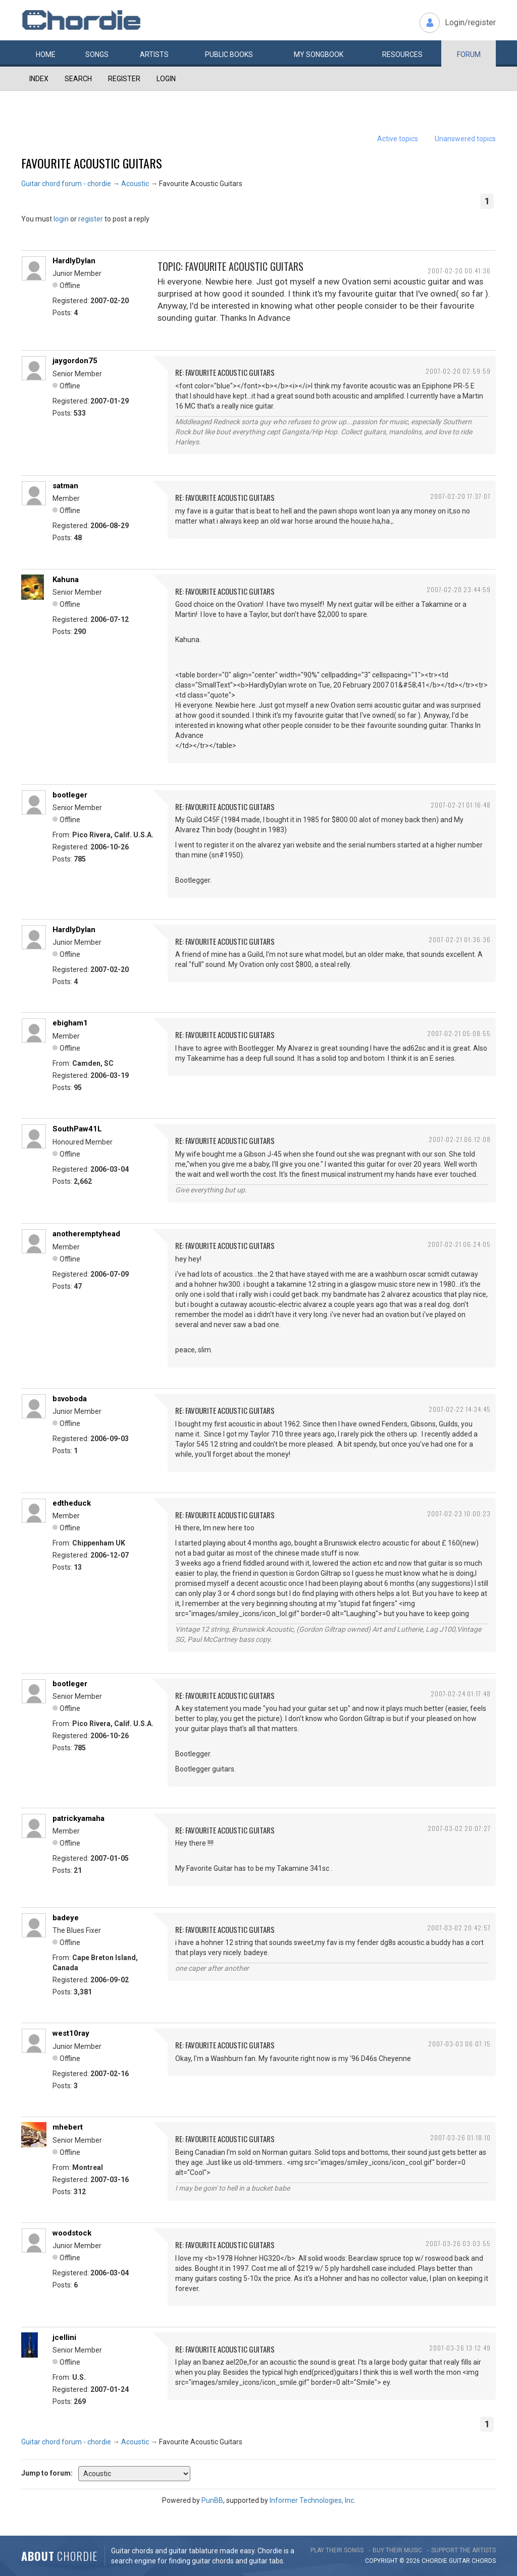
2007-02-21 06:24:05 (459, 1244)
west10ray (71, 2033)
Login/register (470, 22)
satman (65, 485)
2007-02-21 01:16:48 (461, 804)
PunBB (212, 2500)
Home (46, 54)
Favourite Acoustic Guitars (91, 163)
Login (166, 79)
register (90, 219)
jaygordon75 (75, 360)
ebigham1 (70, 1022)
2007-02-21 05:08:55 (459, 1033)
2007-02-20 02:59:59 (458, 371)
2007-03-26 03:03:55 (458, 2243)
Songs (97, 54)
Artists (154, 54)
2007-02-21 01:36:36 (460, 939)
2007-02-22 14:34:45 (460, 1409)
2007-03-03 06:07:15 (459, 2043)
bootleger (70, 794)
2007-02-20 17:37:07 (460, 496)
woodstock (72, 2233)
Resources (402, 54)
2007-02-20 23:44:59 (459, 589)
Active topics (397, 139)
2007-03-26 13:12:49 (460, 2347)
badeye (66, 1917)
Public (229, 54)
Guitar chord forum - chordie (66, 184)
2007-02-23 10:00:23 (459, 1513)
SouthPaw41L (77, 1128)
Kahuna (66, 579)
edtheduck (72, 1503)
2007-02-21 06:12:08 (460, 1139)
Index (38, 79)
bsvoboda (70, 1398)
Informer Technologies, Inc (312, 2500)
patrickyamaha (79, 1818)
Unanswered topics (465, 139)
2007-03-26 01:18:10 (460, 2137)
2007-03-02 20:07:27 (459, 1828)
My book (318, 54)
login (61, 219)
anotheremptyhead (86, 1233)
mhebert (68, 2127)
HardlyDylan (74, 260)
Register (124, 79)
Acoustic (135, 184)
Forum (469, 54)
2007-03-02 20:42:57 (459, 1927)
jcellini (64, 2337)
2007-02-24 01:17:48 (461, 1693)
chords (484, 2560)
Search (78, 79)
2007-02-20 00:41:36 (459, 270)
